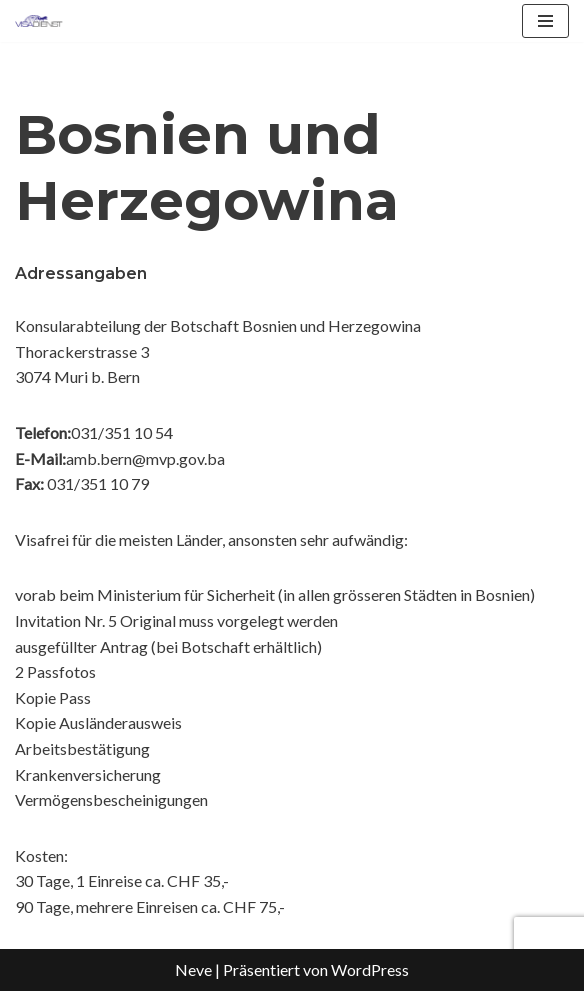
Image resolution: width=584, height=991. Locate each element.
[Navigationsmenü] (545, 21)
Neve (193, 969)
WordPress (370, 969)
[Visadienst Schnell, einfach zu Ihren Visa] (39, 21)
